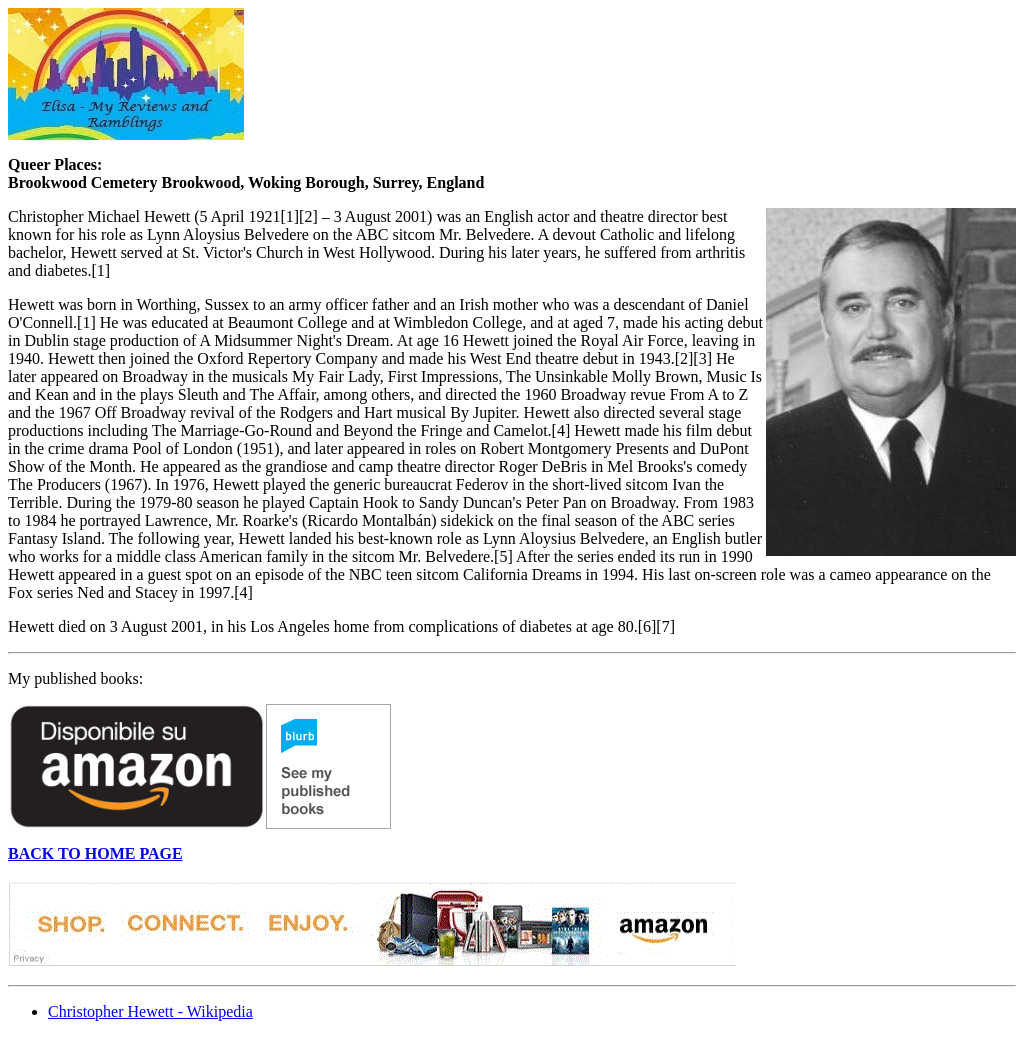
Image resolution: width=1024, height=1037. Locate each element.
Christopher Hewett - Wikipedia (150, 1011)
